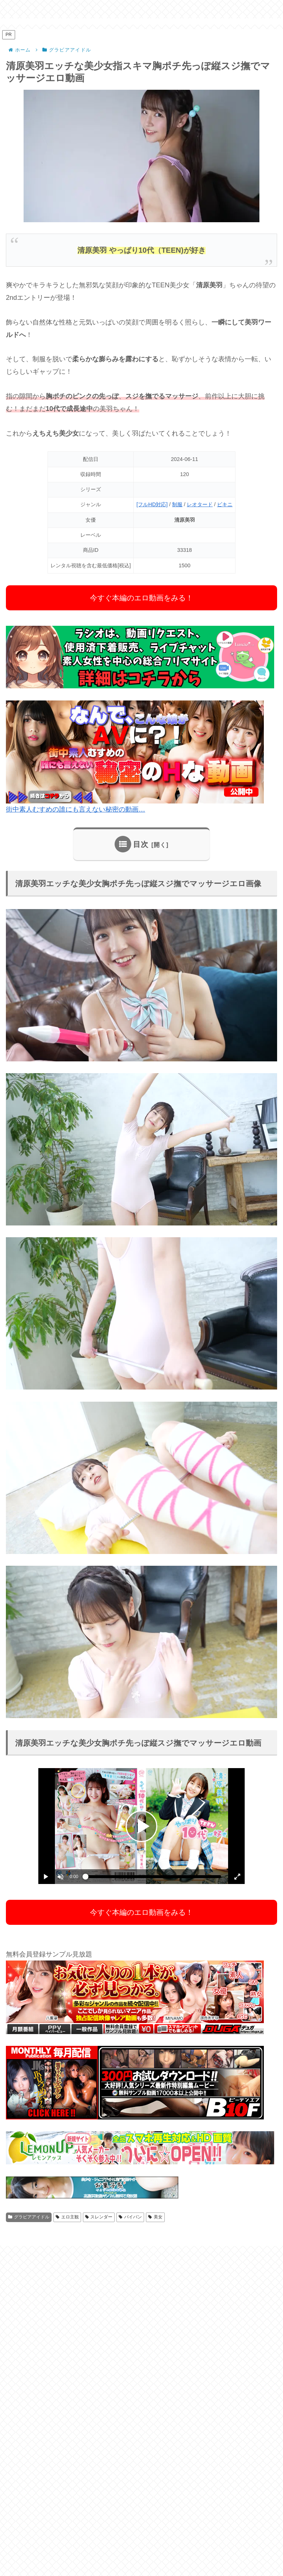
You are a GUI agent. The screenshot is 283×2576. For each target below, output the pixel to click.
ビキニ (225, 504)
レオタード (200, 504)
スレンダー (99, 2217)
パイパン (130, 2217)
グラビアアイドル (28, 2217)
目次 (141, 844)
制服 (177, 504)
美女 (155, 2217)
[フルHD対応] (152, 504)
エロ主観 (67, 2217)
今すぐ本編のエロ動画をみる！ (141, 598)
